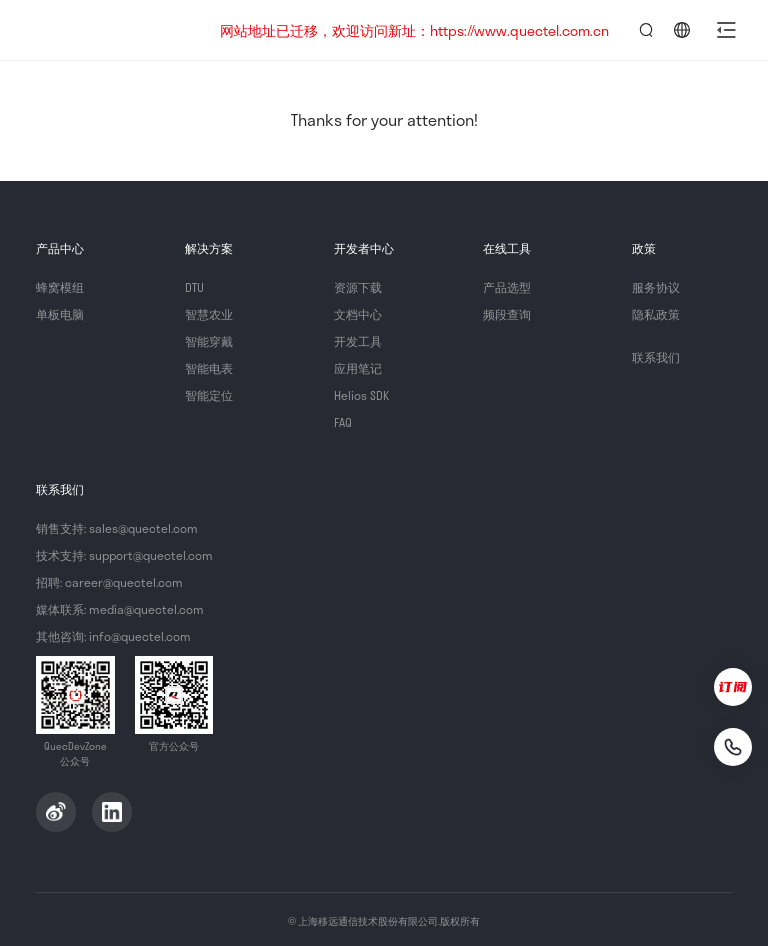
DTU (194, 287)
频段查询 (507, 314)
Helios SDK (361, 395)
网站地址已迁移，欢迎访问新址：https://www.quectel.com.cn (414, 30)
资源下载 (358, 287)
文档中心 (358, 314)
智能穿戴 (209, 341)
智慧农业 (209, 314)
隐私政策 (656, 314)
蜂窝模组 (60, 287)
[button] (726, 30)
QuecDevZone (112, 30)
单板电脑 (60, 314)
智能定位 (209, 395)
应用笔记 (358, 368)
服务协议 (656, 287)
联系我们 (656, 357)
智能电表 (209, 368)
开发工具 (358, 341)
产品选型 (507, 287)
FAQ (343, 422)
